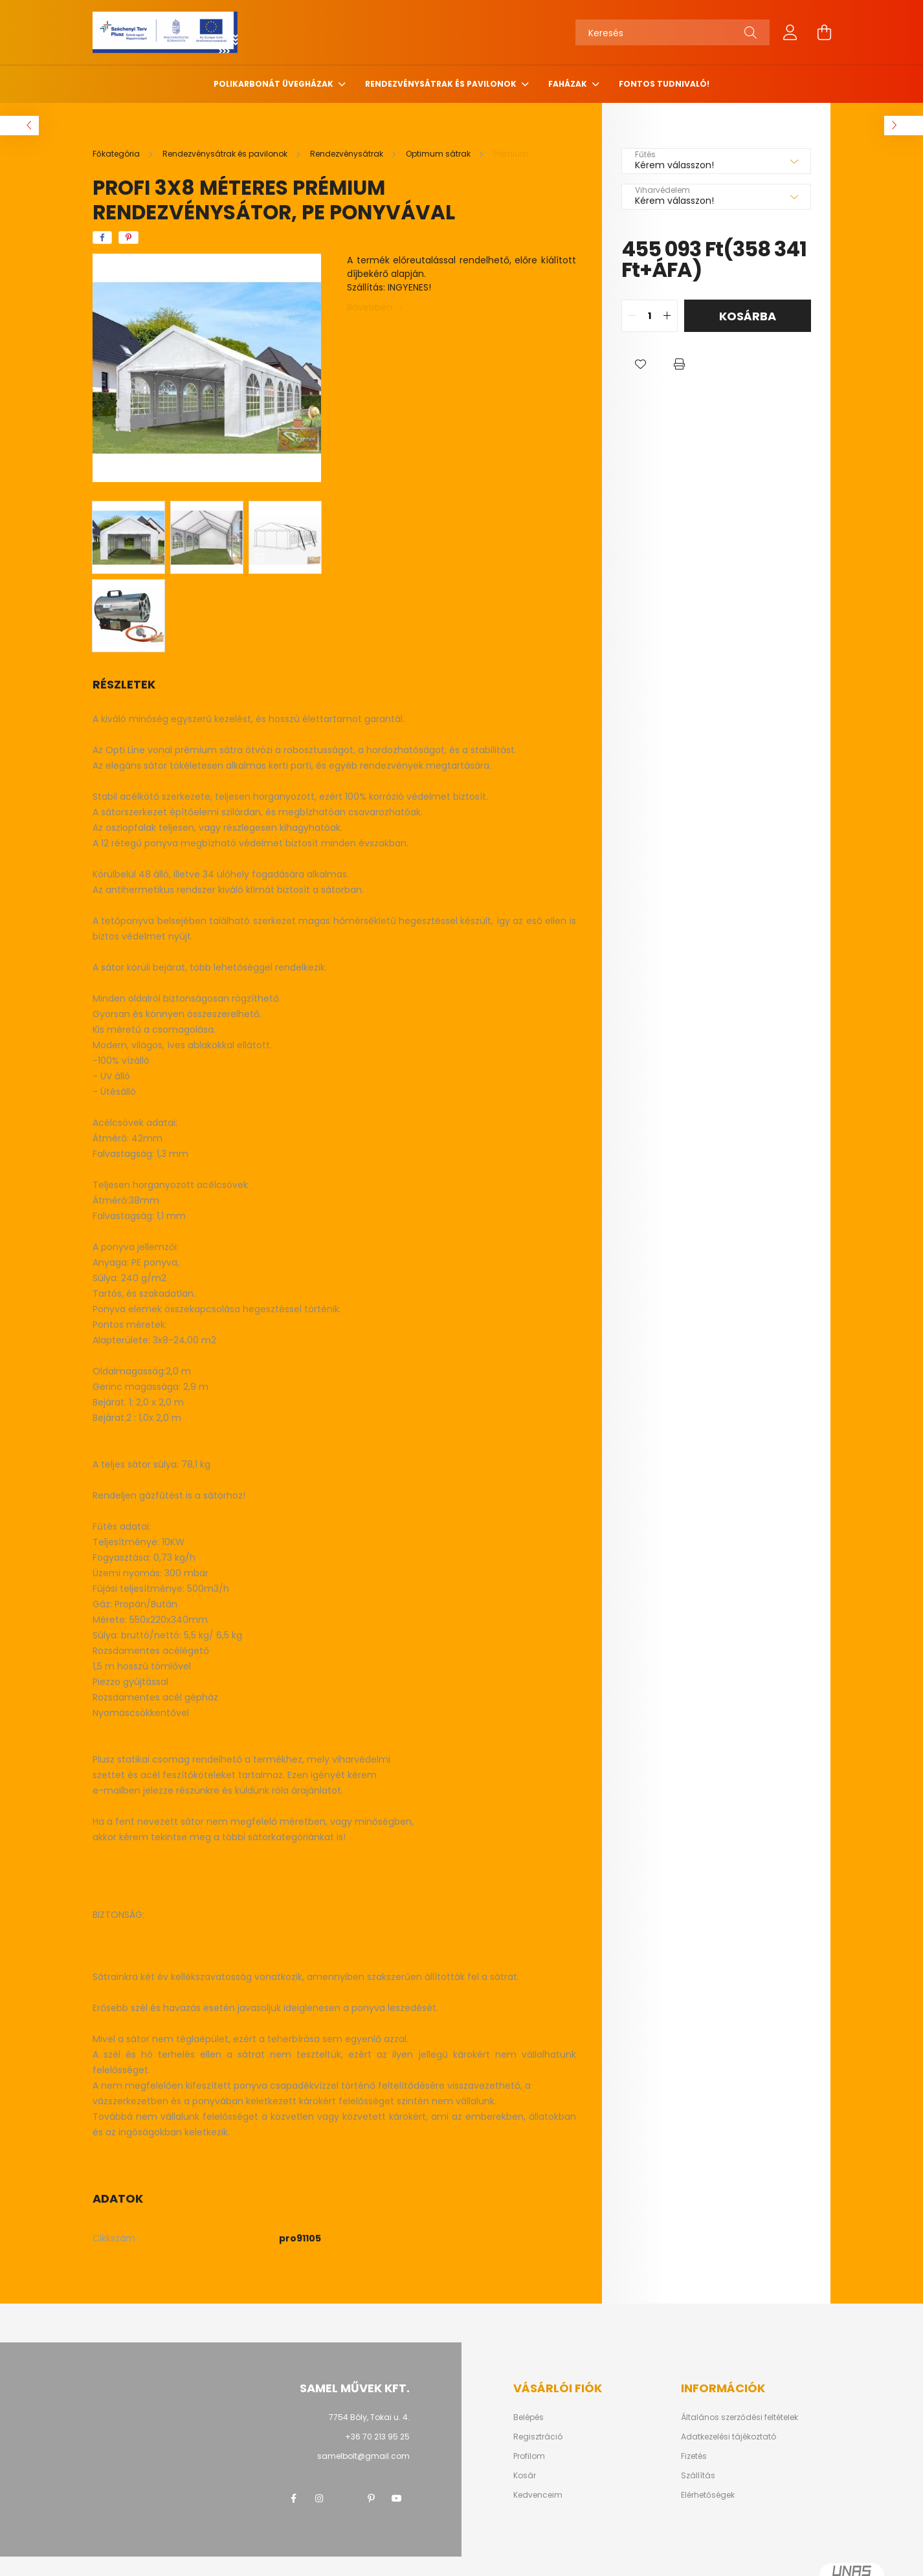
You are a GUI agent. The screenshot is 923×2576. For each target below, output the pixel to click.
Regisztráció (537, 2436)
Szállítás (698, 2475)
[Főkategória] (117, 153)
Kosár (524, 2475)
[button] (641, 364)
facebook (293, 2498)
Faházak (568, 83)
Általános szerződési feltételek (739, 2417)
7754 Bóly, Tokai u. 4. (369, 2417)
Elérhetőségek (708, 2495)
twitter (345, 2498)
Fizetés (694, 2456)
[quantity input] (649, 315)
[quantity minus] (631, 315)
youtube (397, 2498)
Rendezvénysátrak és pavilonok (441, 83)
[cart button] (824, 32)
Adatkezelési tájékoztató (728, 2436)
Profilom (529, 2456)
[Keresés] (672, 32)
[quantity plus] (667, 315)
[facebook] (102, 237)
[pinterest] (128, 237)
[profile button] (790, 32)
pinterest (371, 2498)
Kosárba (747, 316)
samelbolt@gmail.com (363, 2455)
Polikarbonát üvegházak (274, 83)
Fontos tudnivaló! (664, 83)
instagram (319, 2498)
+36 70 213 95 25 (377, 2436)
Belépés (528, 2417)
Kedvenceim (537, 2495)
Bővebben (369, 307)
